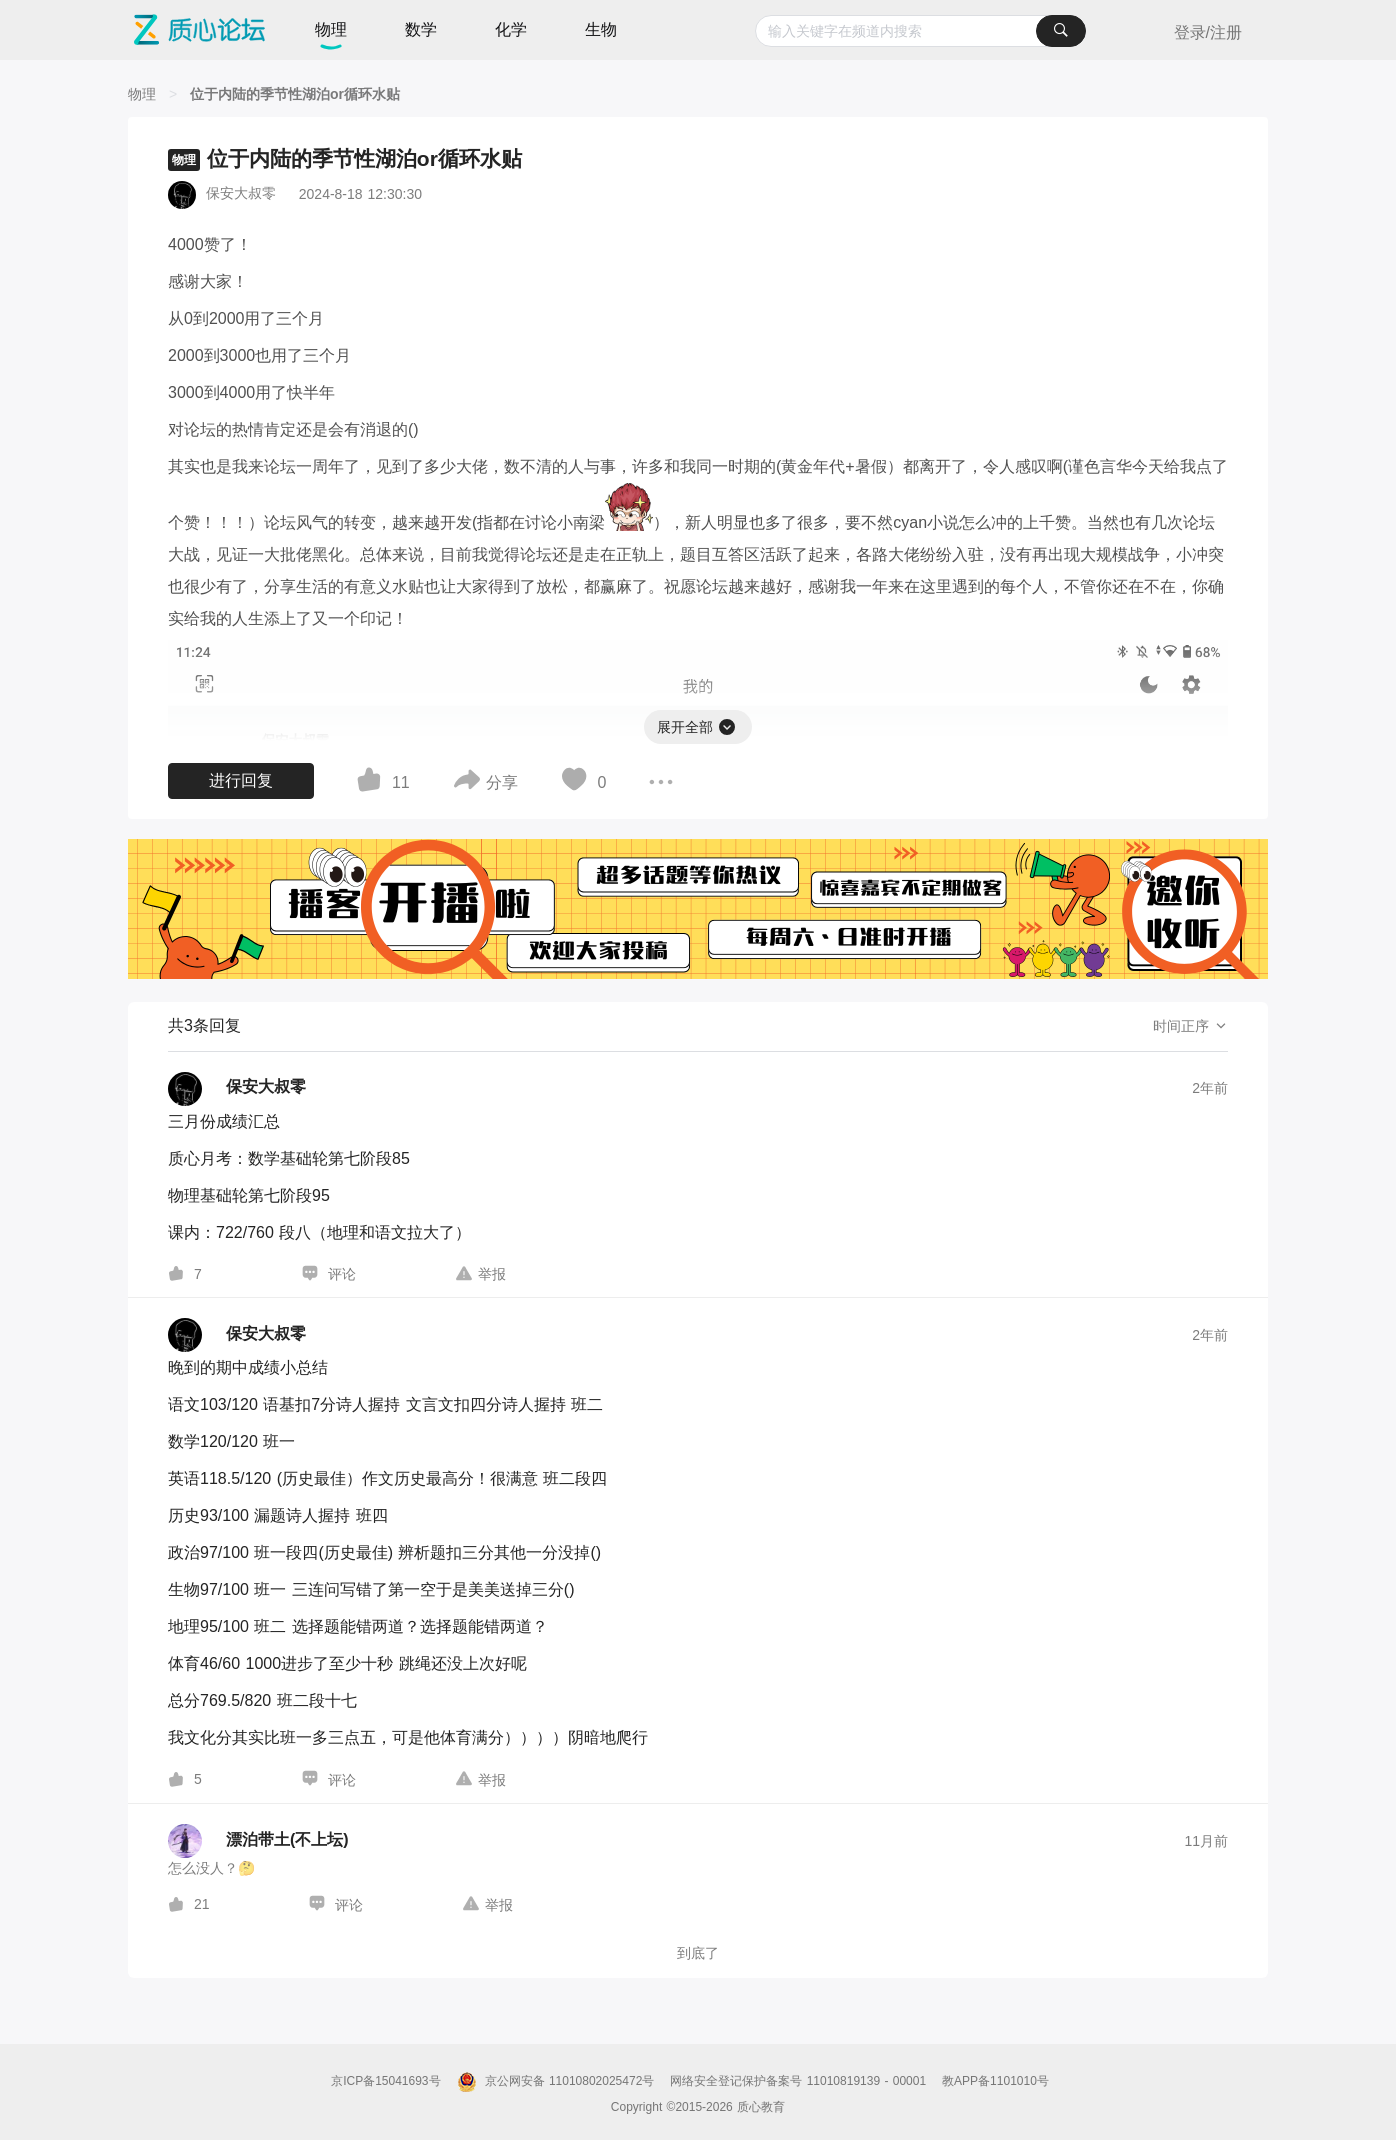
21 (202, 1904)
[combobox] (920, 31)
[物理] (142, 94)
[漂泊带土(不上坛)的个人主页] (258, 1841)
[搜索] (1061, 31)
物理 (331, 29)
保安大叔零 (241, 193)
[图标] (728, 724)
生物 (601, 29)
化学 (511, 29)
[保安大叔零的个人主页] (237, 1089)
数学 (421, 29)
